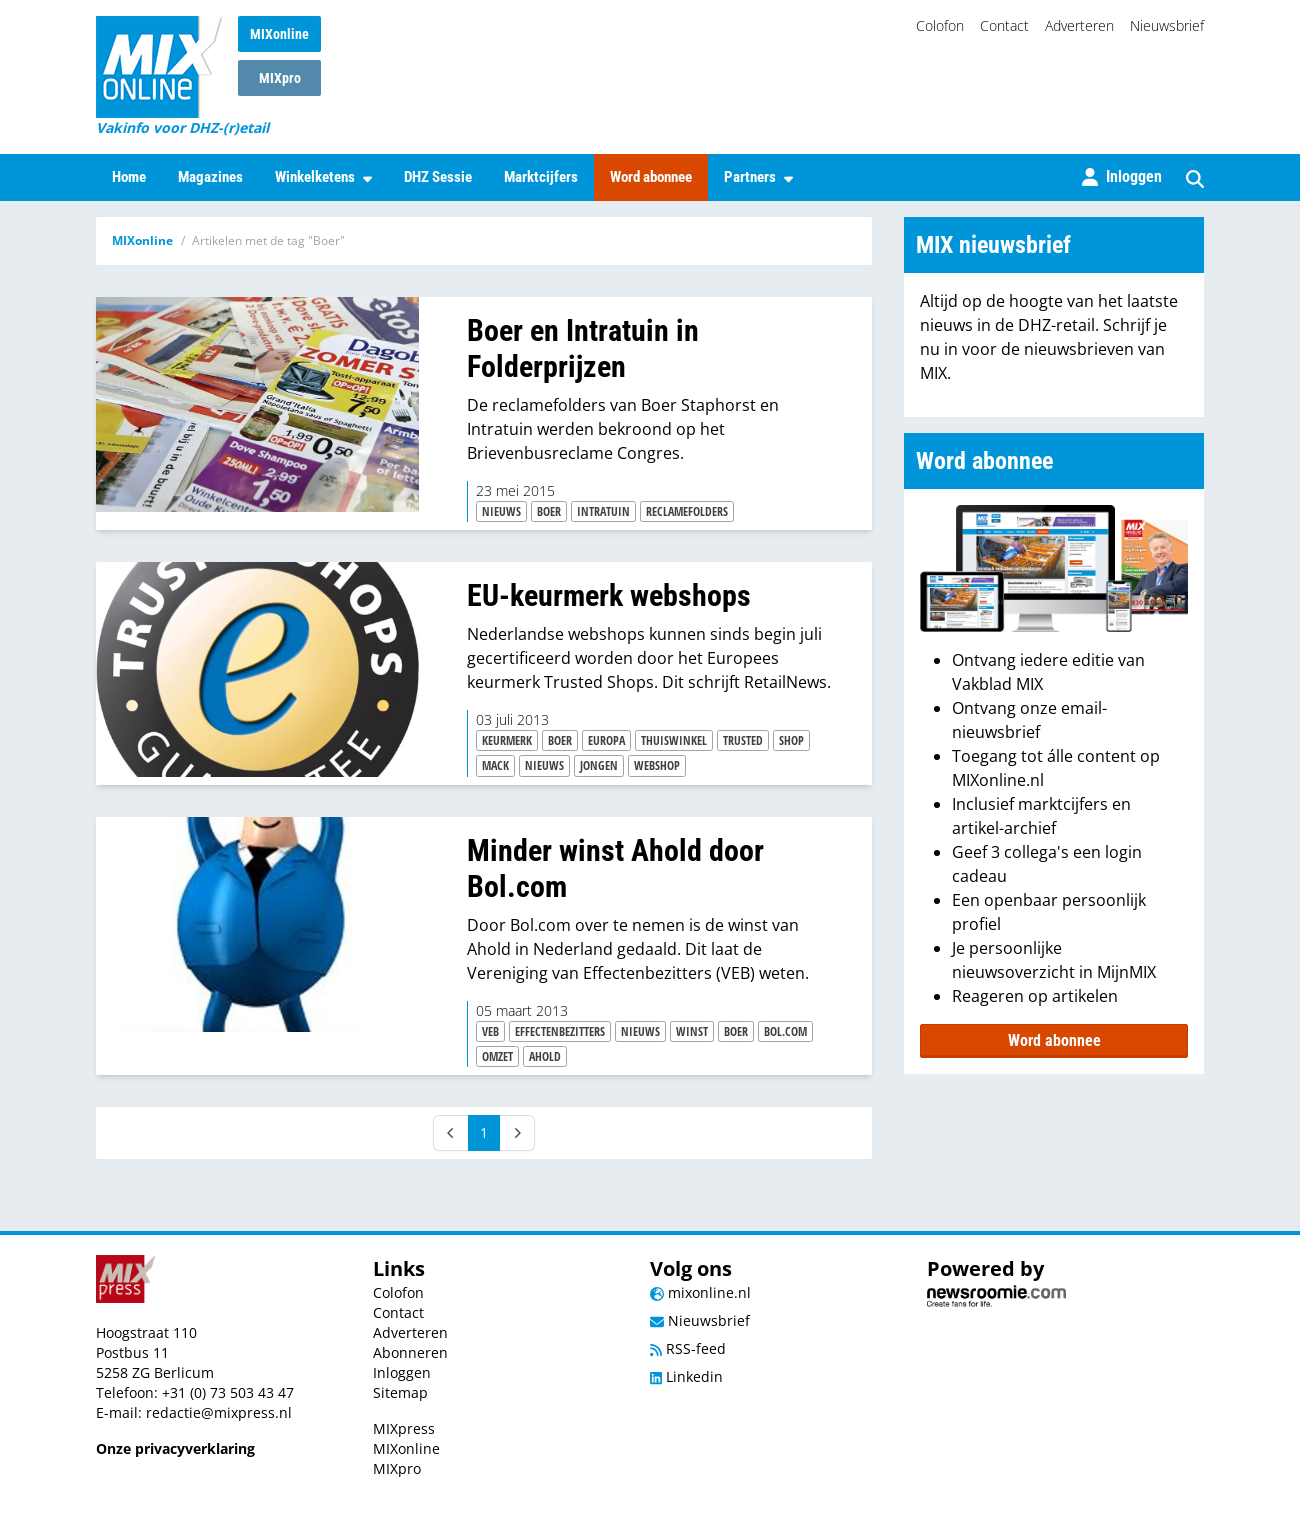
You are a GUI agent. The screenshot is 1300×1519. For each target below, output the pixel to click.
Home (129, 177)
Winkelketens (323, 177)
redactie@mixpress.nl (219, 1412)
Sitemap (400, 1392)
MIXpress (404, 1428)
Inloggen (402, 1372)
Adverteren (1079, 25)
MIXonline (279, 34)
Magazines (210, 177)
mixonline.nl (700, 1292)
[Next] (517, 1133)
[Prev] (451, 1133)
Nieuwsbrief (1167, 25)
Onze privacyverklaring (175, 1448)
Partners (758, 177)
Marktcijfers (541, 177)
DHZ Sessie (438, 177)
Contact (1004, 25)
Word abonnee (651, 177)
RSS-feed (688, 1348)
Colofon (940, 25)
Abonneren (410, 1352)
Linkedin (686, 1376)
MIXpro (280, 78)
